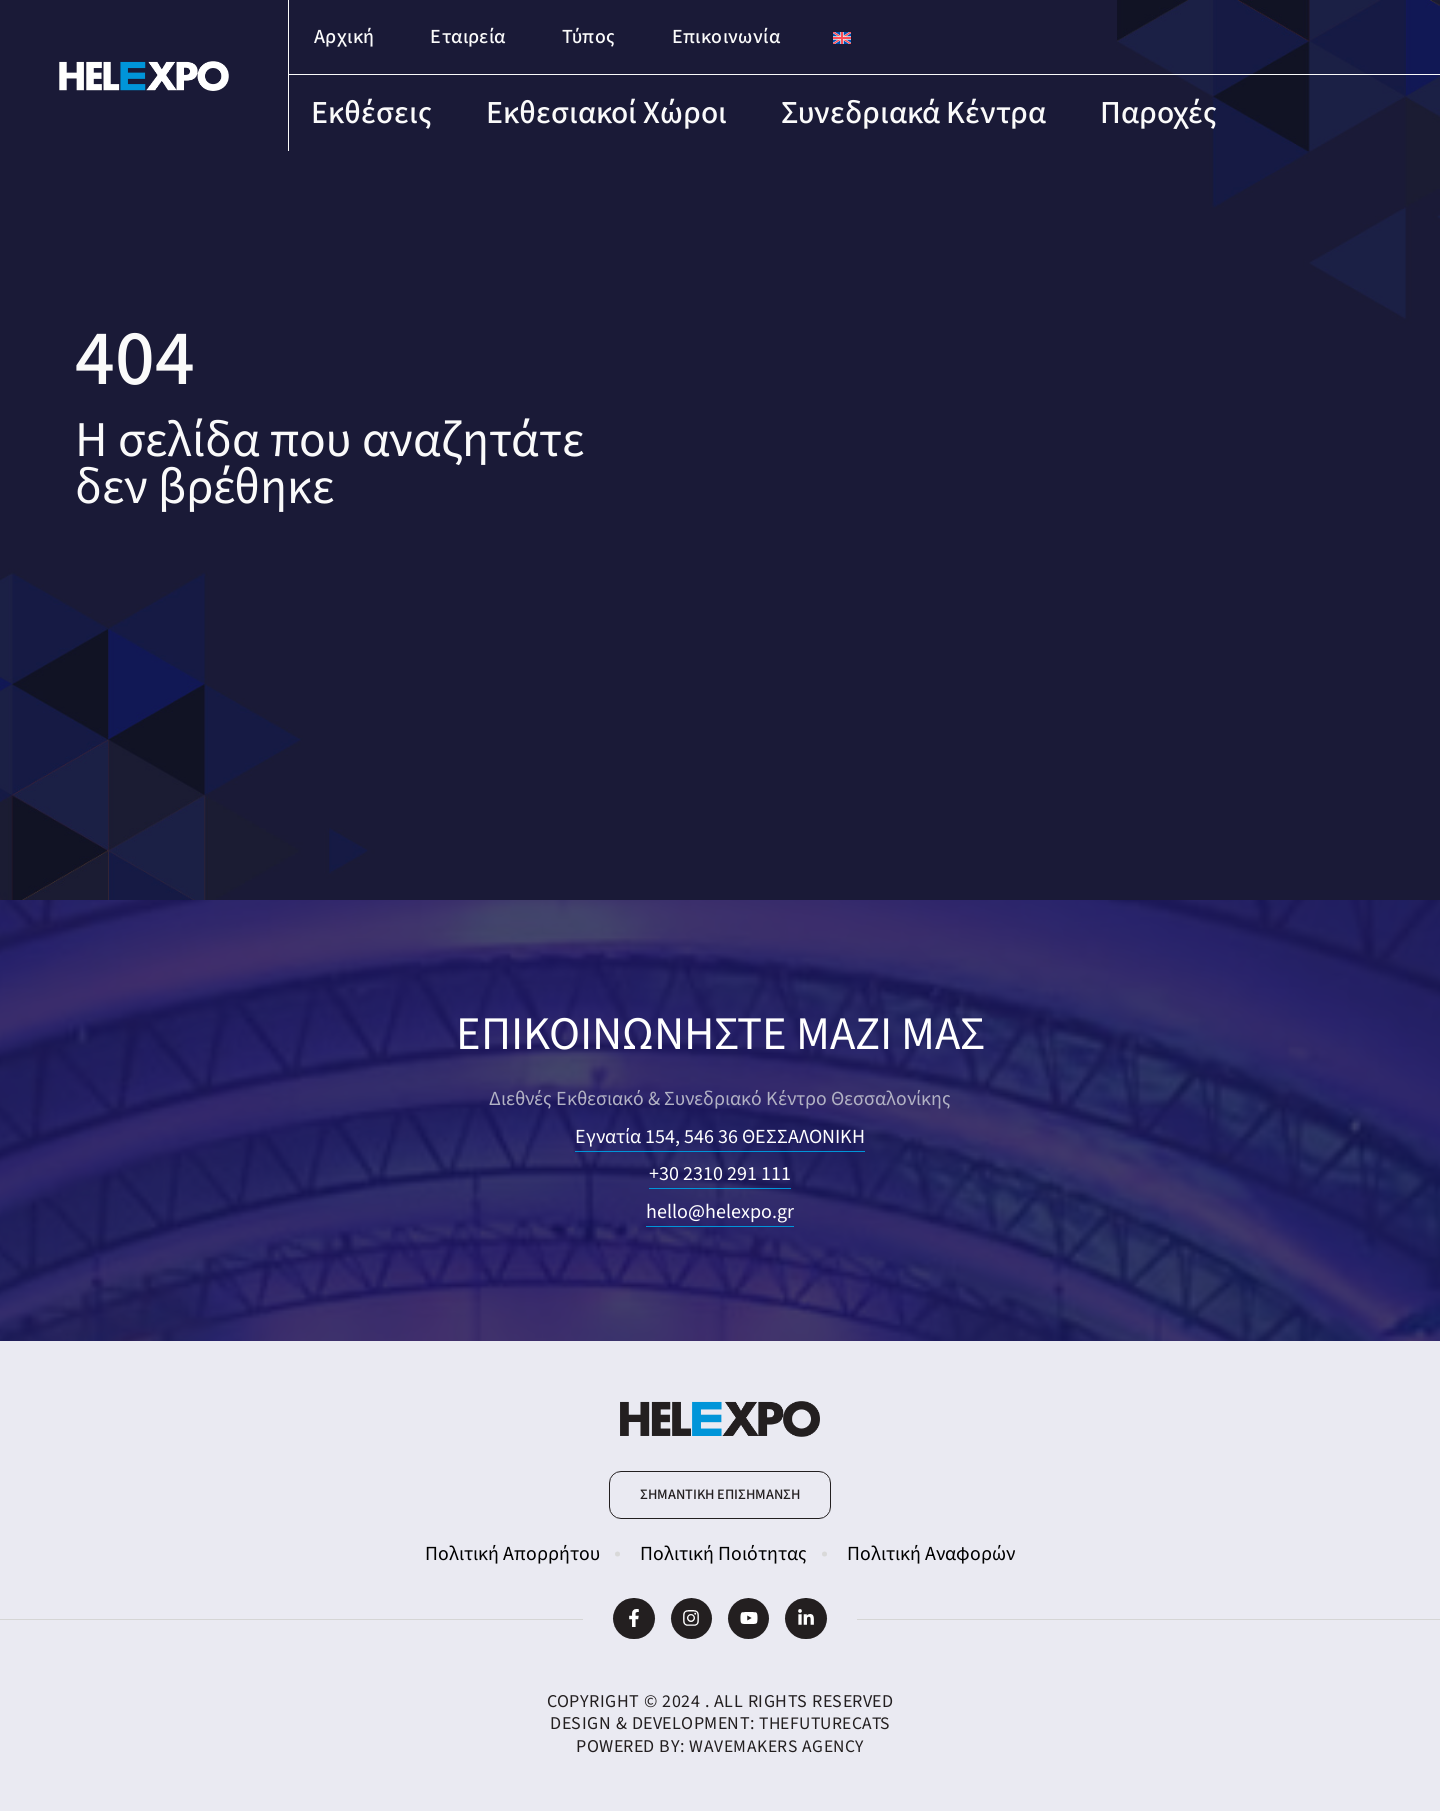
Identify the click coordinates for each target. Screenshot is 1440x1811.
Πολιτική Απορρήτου (512, 1554)
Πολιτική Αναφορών (931, 1554)
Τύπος (589, 37)
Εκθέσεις (371, 113)
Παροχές (1158, 113)
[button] (720, 1495)
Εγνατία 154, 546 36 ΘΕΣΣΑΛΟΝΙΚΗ (720, 1137)
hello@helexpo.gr (720, 1212)
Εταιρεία (467, 37)
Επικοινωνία (726, 37)
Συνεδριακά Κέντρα (913, 113)
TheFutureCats (825, 1723)
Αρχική (344, 37)
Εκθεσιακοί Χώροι (606, 113)
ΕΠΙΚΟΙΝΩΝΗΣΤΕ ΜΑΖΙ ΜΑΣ (720, 1033)
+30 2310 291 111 (720, 1174)
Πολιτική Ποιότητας (723, 1554)
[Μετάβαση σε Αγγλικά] (842, 37)
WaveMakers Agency (777, 1746)
